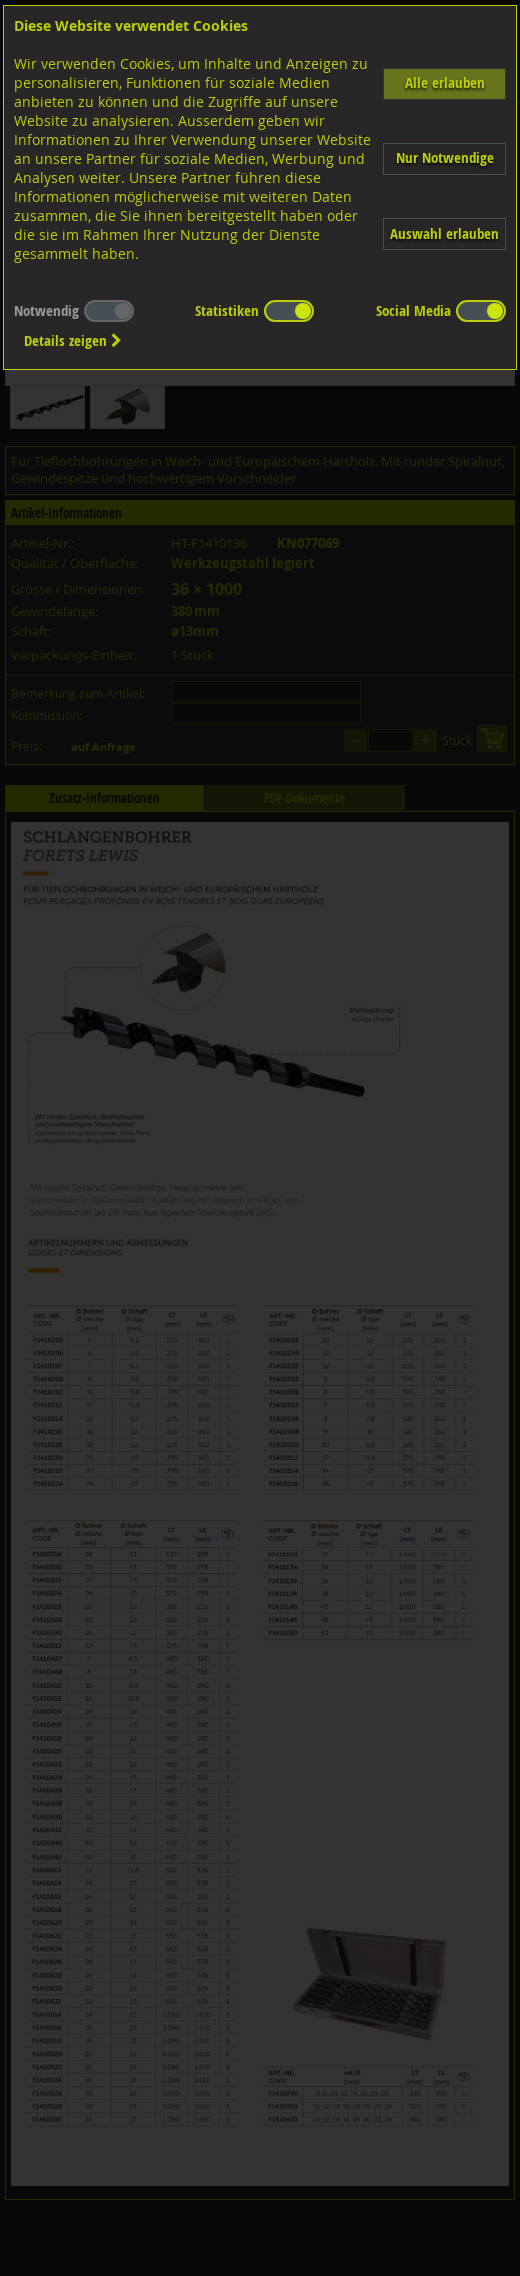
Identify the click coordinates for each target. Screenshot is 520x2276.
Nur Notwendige (445, 157)
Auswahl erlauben (444, 233)
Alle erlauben (445, 82)
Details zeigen (73, 340)
